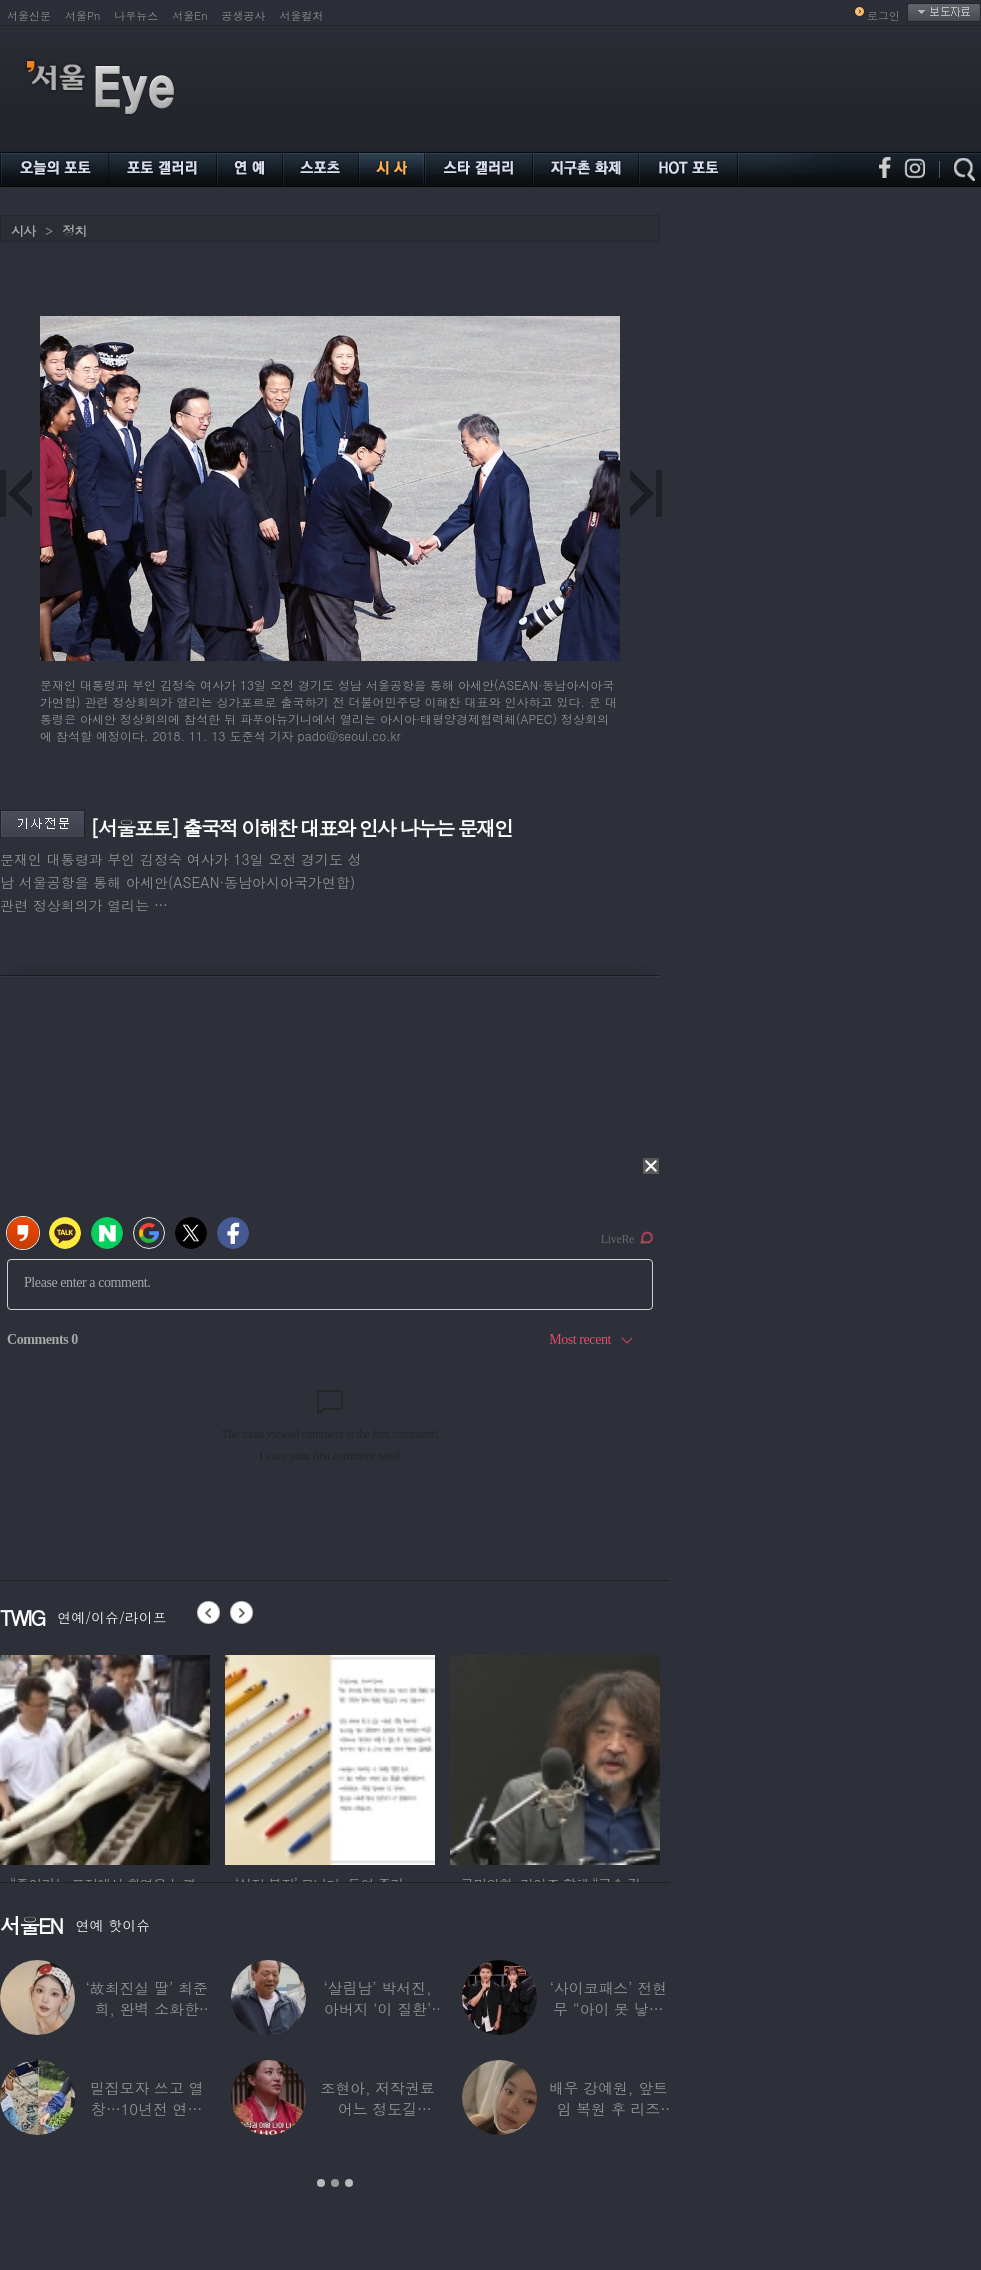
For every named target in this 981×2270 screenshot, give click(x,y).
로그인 (883, 15)
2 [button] (335, 2183)
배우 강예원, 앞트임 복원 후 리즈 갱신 (608, 2108)
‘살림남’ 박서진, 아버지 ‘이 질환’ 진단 (378, 2008)
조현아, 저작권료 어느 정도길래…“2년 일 (377, 2108)
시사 (23, 230)
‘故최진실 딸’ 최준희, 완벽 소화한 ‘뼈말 (147, 2008)
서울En (189, 15)
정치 (74, 230)
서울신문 (29, 15)
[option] (105, 1757)
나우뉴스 (136, 15)
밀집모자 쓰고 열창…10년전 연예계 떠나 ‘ (147, 2108)
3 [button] (349, 2183)
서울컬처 (302, 15)
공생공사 (244, 15)
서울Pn (82, 15)
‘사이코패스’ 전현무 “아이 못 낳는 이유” (608, 2008)
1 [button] (321, 2183)
